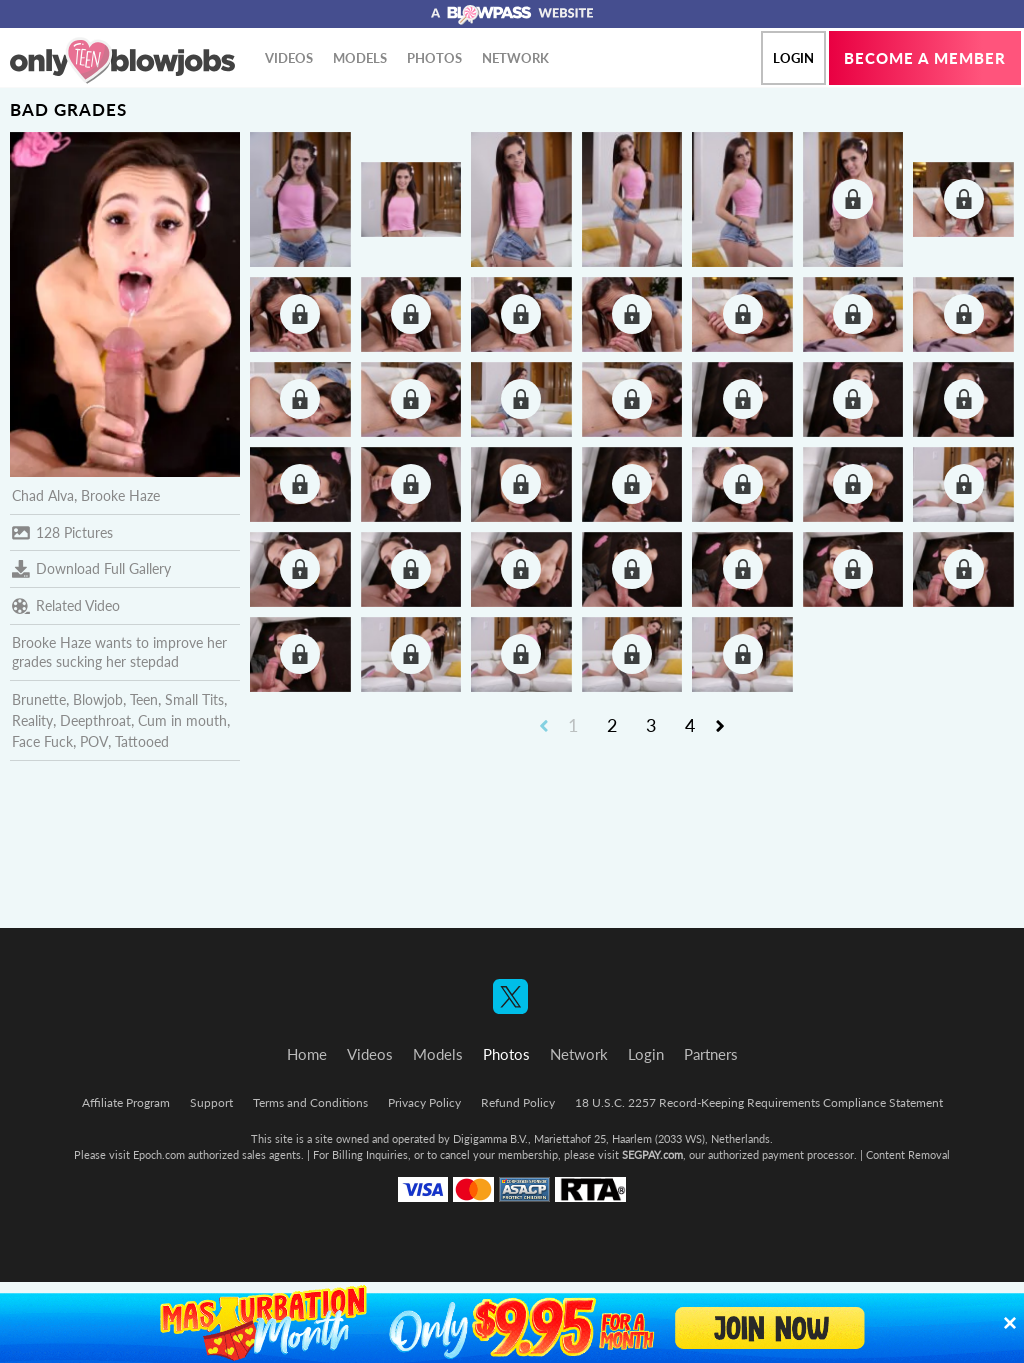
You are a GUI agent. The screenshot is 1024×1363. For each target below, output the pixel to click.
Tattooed (142, 741)
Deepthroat (95, 720)
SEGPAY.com (652, 1154)
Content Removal (908, 1154)
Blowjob (98, 699)
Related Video (66, 606)
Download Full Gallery (91, 569)
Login (793, 58)
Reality (32, 720)
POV (94, 741)
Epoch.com (159, 1154)
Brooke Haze (120, 495)
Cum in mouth (182, 720)
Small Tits (194, 699)
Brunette (39, 699)
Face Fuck (42, 741)
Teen (144, 699)
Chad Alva (43, 495)
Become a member (925, 58)
